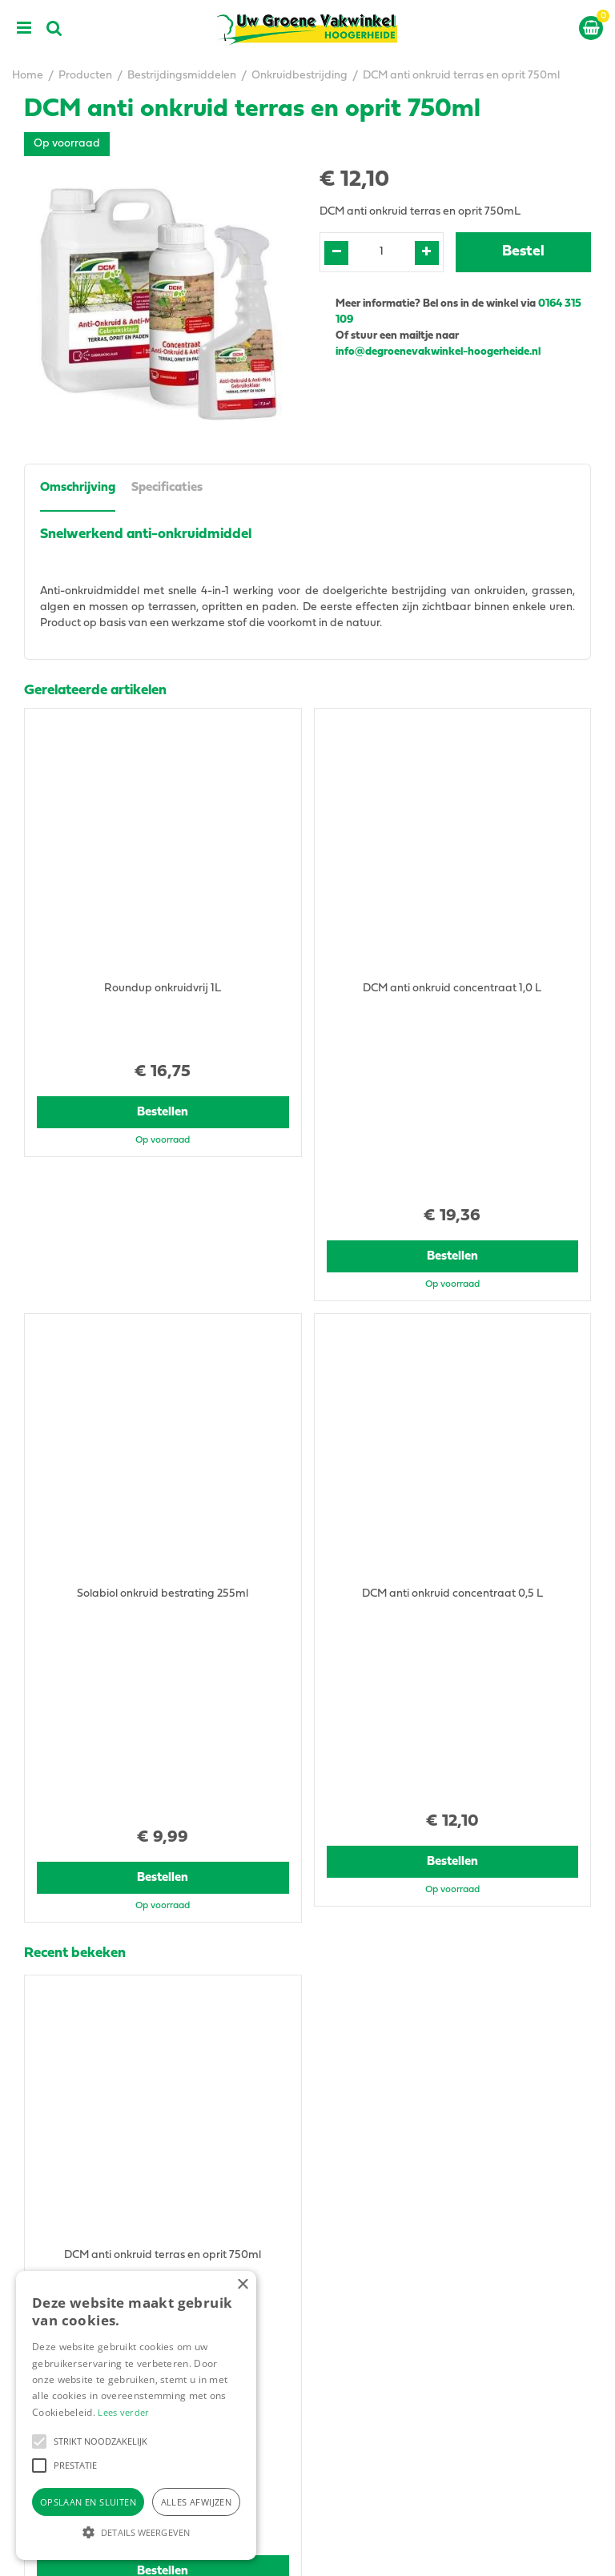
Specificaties (167, 487)
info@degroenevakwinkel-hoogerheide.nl (439, 352)
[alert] (136, 2415)
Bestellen (163, 1061)
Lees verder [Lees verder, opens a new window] (123, 2412)
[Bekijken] (591, 28)
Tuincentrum (352, 2346)
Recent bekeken (75, 1547)
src (54, 28)
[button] (39, 2441)
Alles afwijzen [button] (196, 2502)
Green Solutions (407, 2551)
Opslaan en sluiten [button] (88, 2502)
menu (24, 28)
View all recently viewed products (109, 1986)
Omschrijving (77, 487)
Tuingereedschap (364, 2362)
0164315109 (361, 2118)
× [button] (242, 2285)
